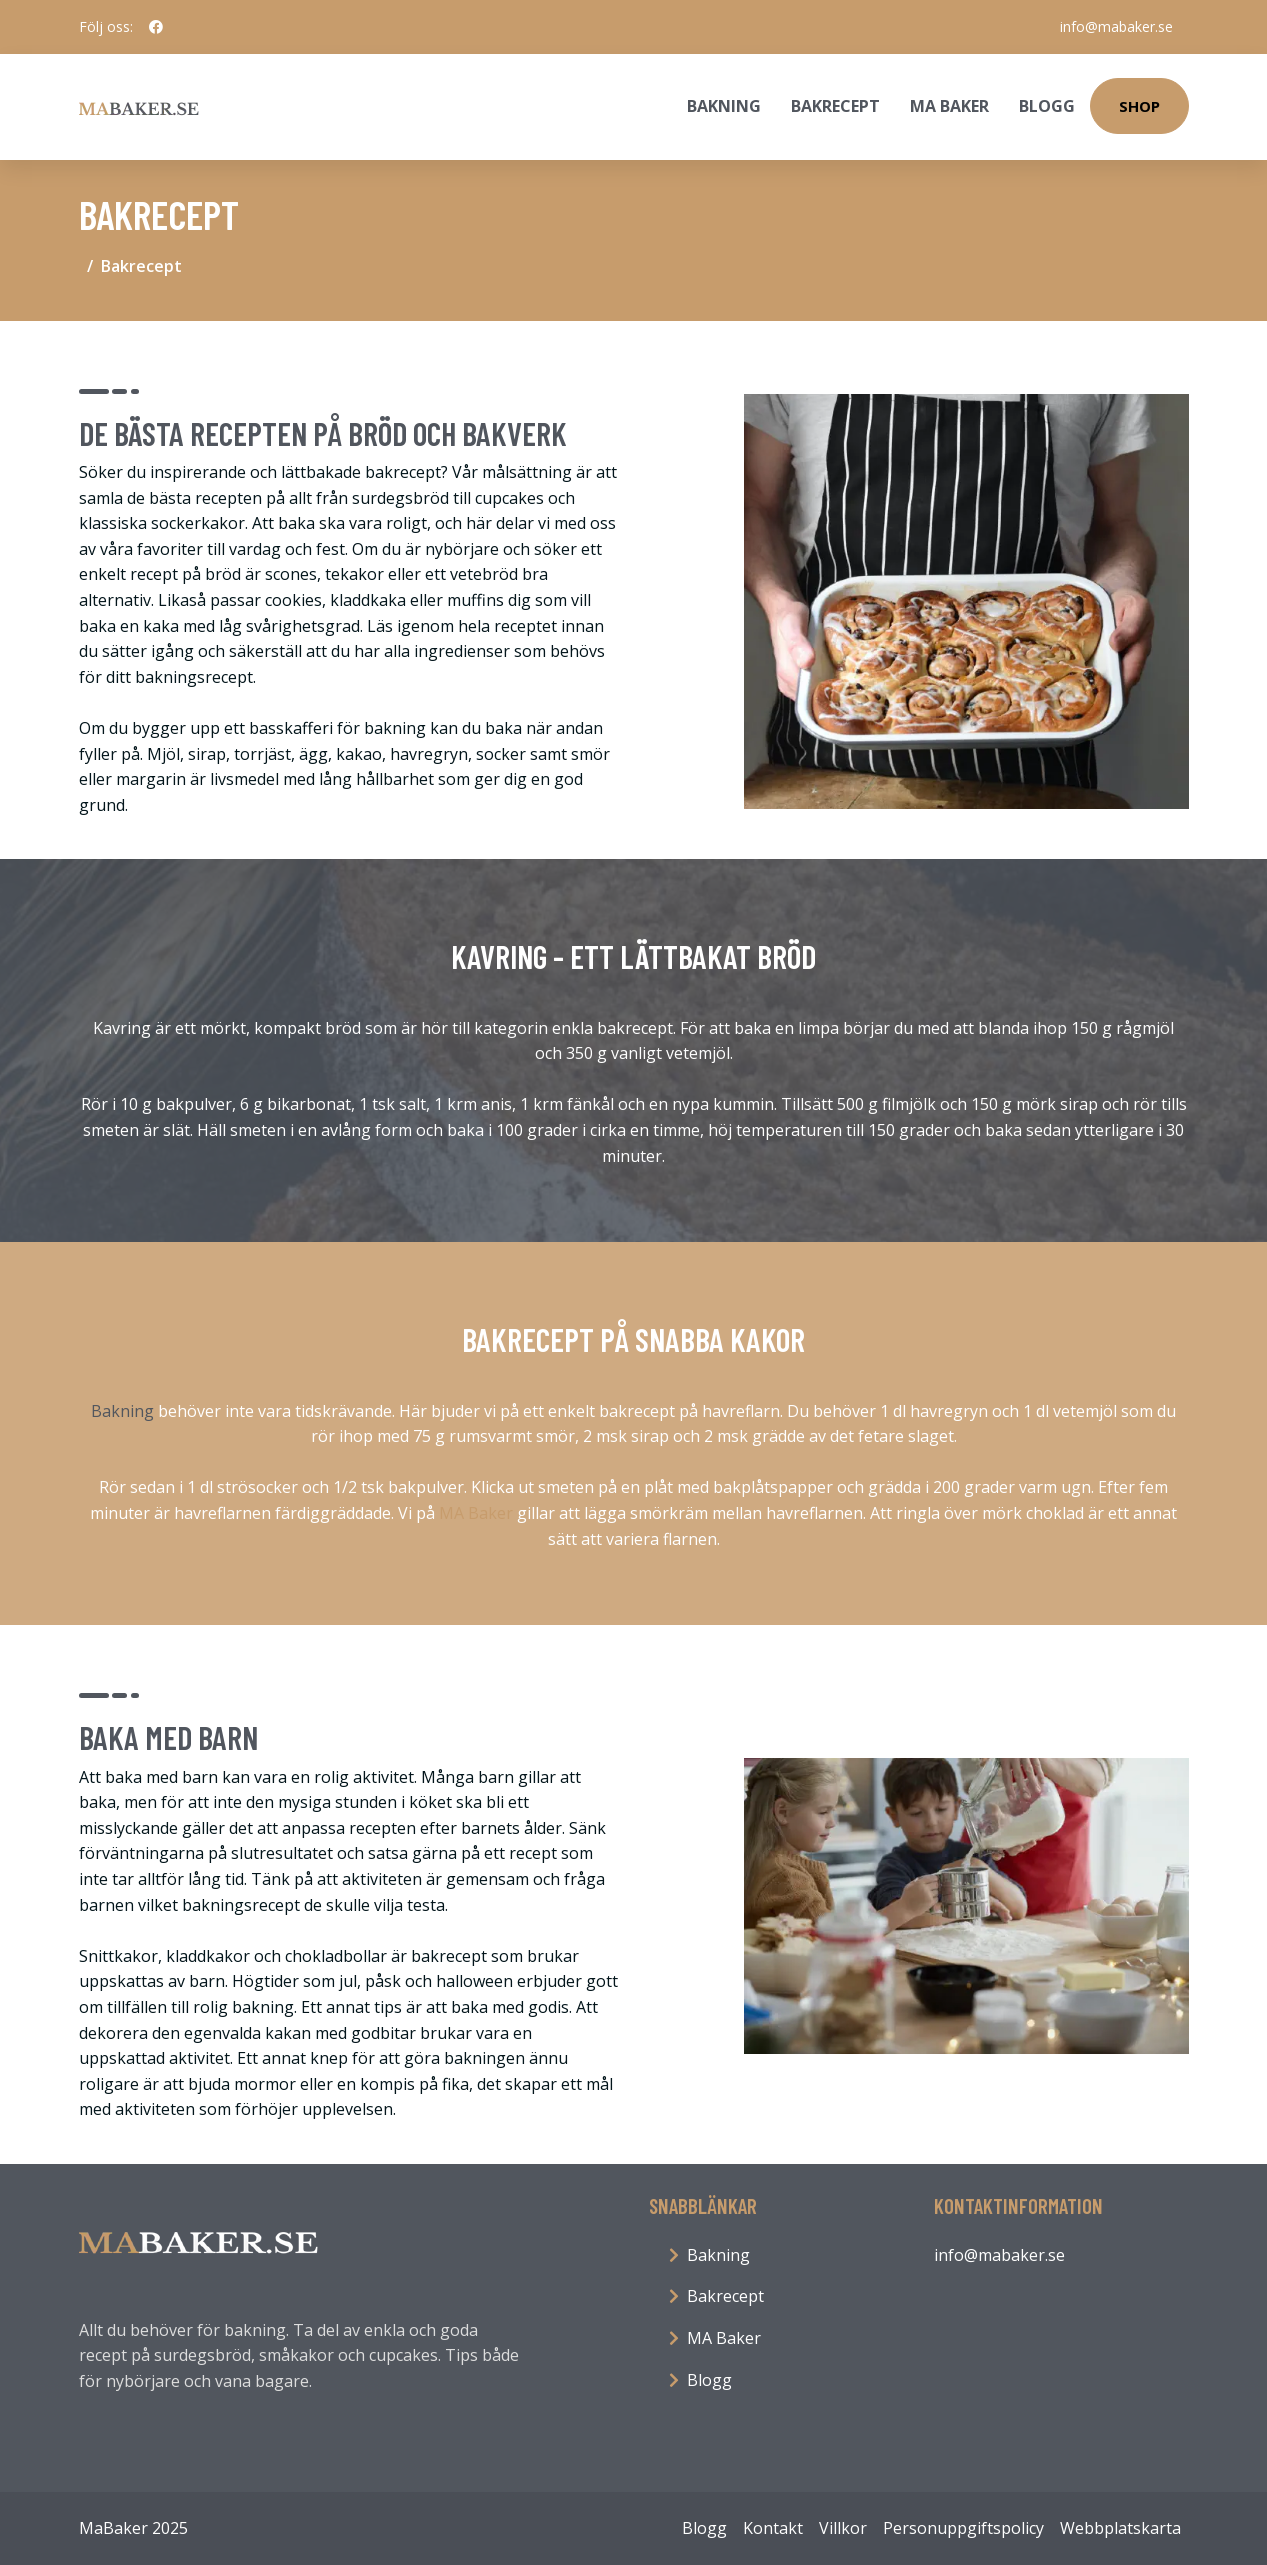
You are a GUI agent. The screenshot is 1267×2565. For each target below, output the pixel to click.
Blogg (1047, 106)
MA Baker (949, 106)
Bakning (724, 106)
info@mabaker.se (1116, 26)
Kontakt (773, 2528)
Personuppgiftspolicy (963, 2528)
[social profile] (156, 27)
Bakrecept (835, 106)
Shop (1139, 106)
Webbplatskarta (1120, 2528)
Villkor (843, 2528)
